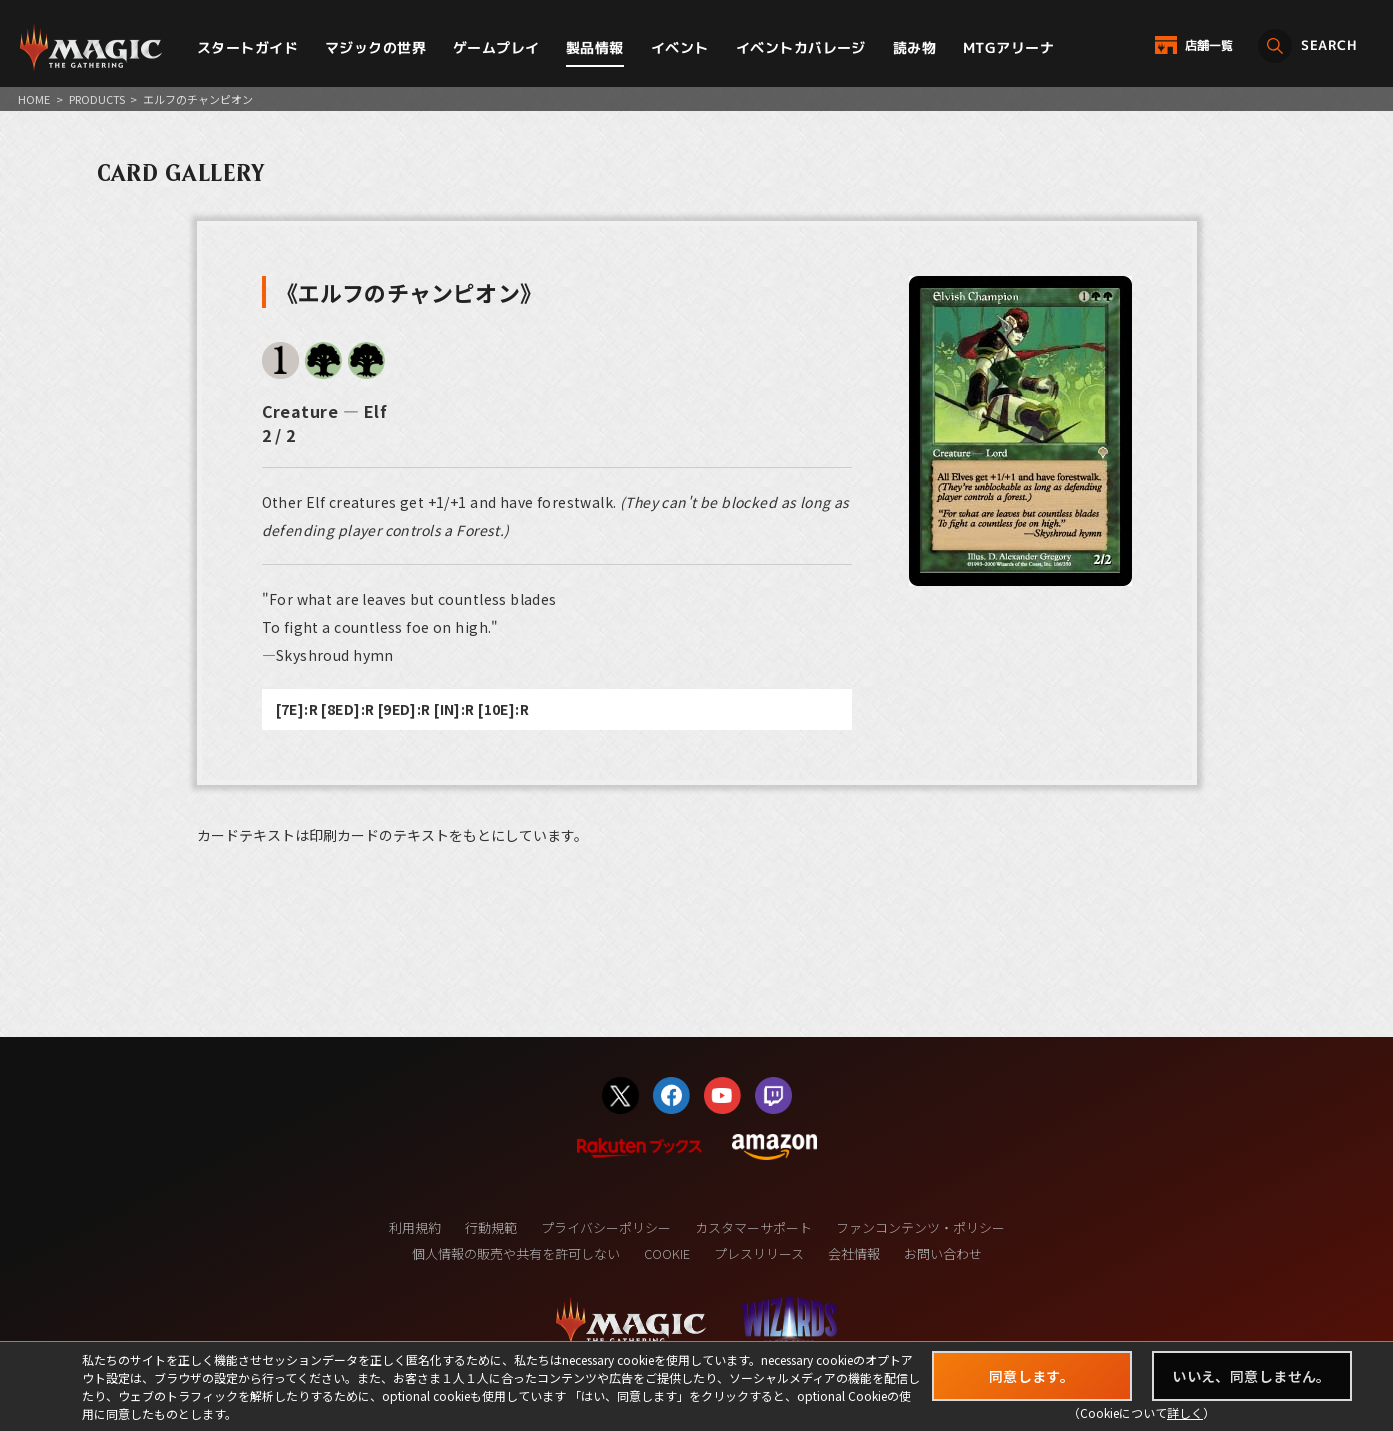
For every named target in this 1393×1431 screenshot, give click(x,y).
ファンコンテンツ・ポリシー (920, 1227)
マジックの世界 (375, 47)
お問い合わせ (943, 1253)
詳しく (1185, 1412)
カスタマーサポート (753, 1227)
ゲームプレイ (496, 47)
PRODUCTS (97, 99)
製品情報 (595, 47)
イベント (680, 47)
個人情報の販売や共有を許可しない (516, 1253)
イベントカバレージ (801, 47)
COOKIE (667, 1253)
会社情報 (854, 1253)
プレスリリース (759, 1253)
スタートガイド (247, 47)
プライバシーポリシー (606, 1227)
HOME (34, 99)
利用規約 (415, 1227)
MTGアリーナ (1008, 47)
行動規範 (491, 1227)
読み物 (914, 47)
